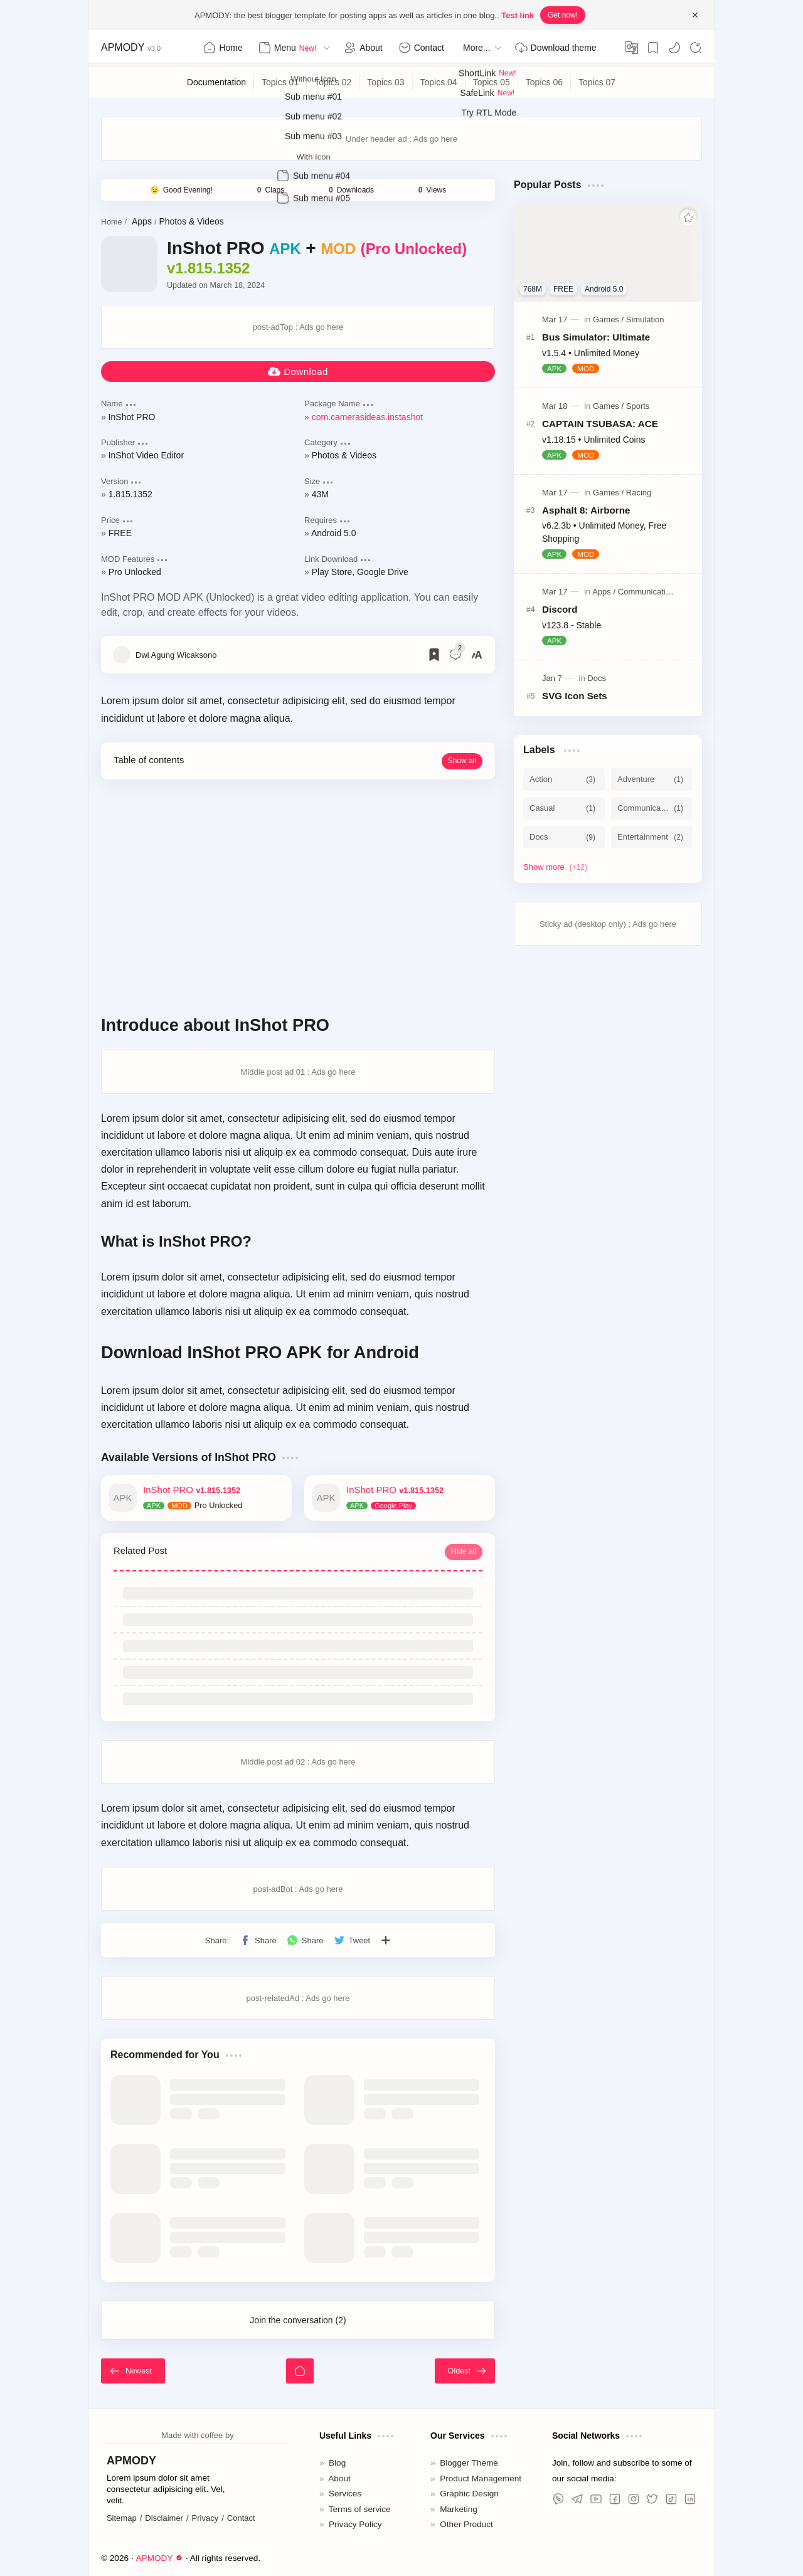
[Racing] (639, 492)
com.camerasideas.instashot (367, 417)
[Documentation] (216, 82)
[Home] (300, 2370)
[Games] (608, 319)
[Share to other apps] (385, 1940)
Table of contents (149, 760)
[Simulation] (645, 319)
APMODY (122, 47)
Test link (517, 15)
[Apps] (603, 591)
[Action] (564, 779)
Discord (560, 609)
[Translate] (631, 47)
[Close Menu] (695, 15)
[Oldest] (465, 2370)
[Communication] (646, 591)
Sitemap (122, 2518)
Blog (337, 2463)
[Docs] (596, 678)
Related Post (140, 1551)
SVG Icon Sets (574, 695)
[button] (674, 47)
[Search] (695, 47)
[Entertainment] (652, 837)
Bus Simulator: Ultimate (596, 337)
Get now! (563, 15)
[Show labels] (557, 867)
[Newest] (133, 2370)
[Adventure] (652, 779)
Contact (241, 2518)
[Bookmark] (653, 47)
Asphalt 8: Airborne (586, 510)
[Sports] (638, 406)
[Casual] (564, 808)
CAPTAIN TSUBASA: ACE (600, 423)
